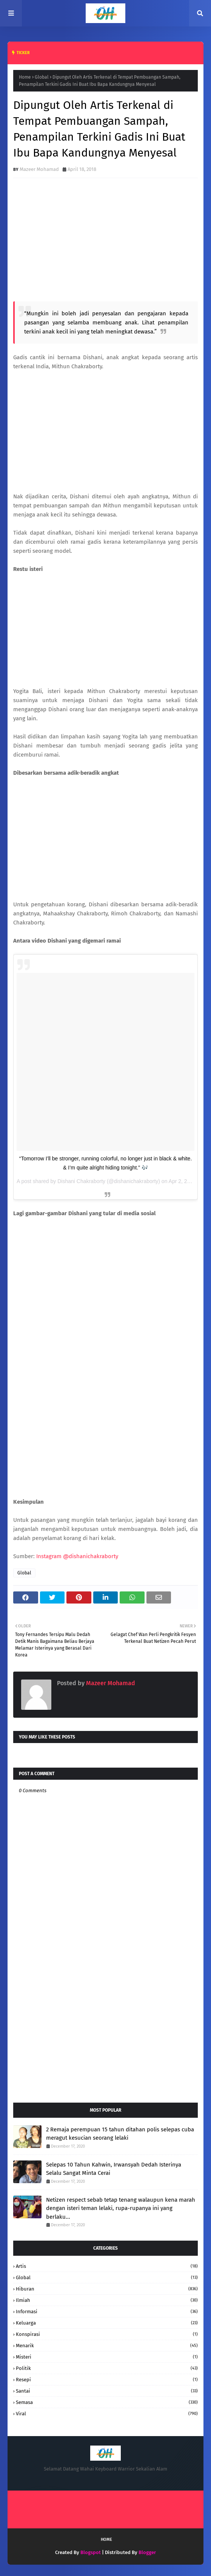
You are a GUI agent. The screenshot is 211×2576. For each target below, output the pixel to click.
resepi (107, 2379)
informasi (107, 2311)
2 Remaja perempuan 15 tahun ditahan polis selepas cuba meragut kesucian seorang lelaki (120, 2134)
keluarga (107, 2323)
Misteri (107, 2357)
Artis (107, 2266)
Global (42, 77)
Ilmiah (107, 2300)
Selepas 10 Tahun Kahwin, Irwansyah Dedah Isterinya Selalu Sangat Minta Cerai (113, 2169)
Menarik (107, 2345)
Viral (107, 2413)
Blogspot (90, 2552)
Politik (107, 2368)
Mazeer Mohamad (39, 169)
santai (107, 2391)
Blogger (147, 2552)
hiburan (107, 2289)
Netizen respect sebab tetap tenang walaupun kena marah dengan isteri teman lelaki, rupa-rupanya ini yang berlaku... (120, 2208)
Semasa (107, 2402)
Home (25, 77)
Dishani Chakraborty (81, 1181)
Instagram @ (77, 1556)
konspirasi (107, 2334)
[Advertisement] (105, 2036)
